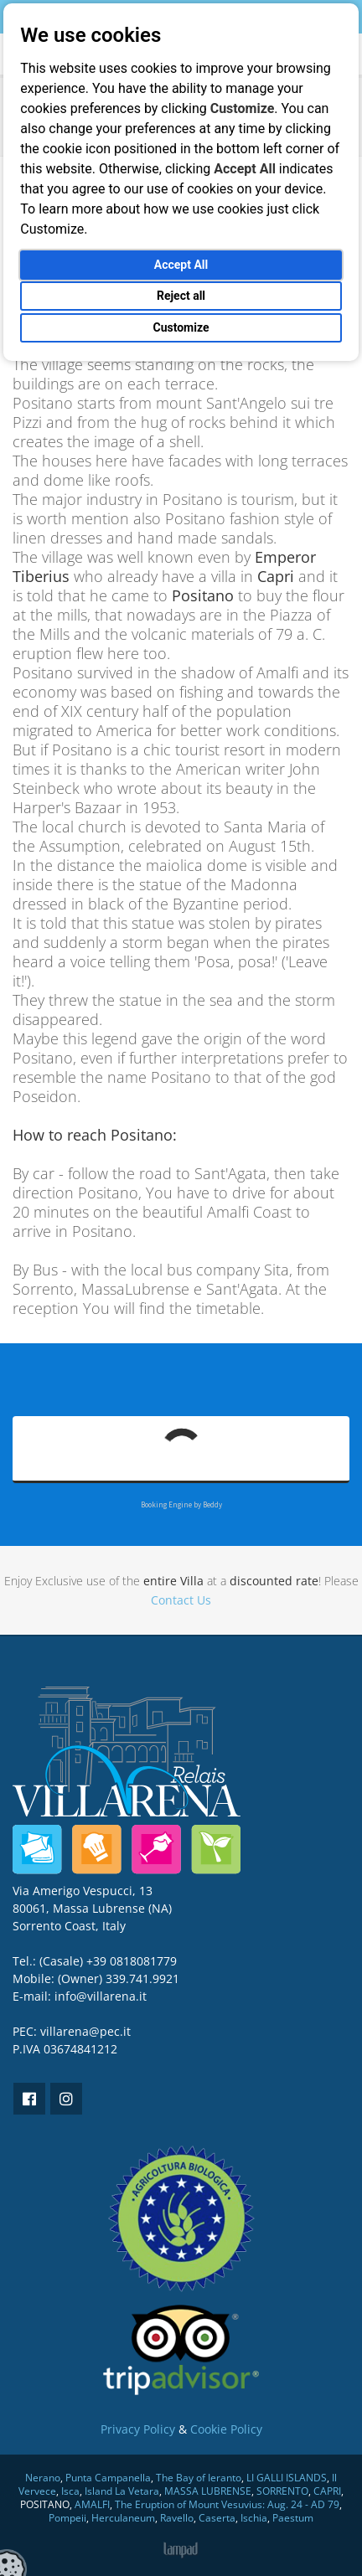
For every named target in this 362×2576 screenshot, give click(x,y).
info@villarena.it (100, 1996)
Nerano (42, 2477)
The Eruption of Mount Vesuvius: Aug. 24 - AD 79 (227, 2504)
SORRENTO (282, 2491)
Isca (70, 2491)
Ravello (177, 2518)
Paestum (292, 2518)
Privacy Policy (138, 2429)
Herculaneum (123, 2518)
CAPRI (327, 2491)
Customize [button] (181, 327)
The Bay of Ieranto (198, 2477)
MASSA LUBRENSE (207, 2491)
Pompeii (67, 2518)
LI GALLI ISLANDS (286, 2477)
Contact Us (181, 1600)
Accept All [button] (181, 264)
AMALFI (92, 2504)
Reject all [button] (181, 295)
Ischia (253, 2518)
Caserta (217, 2518)
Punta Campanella (108, 2477)
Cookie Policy (226, 2429)
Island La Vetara (122, 2491)
